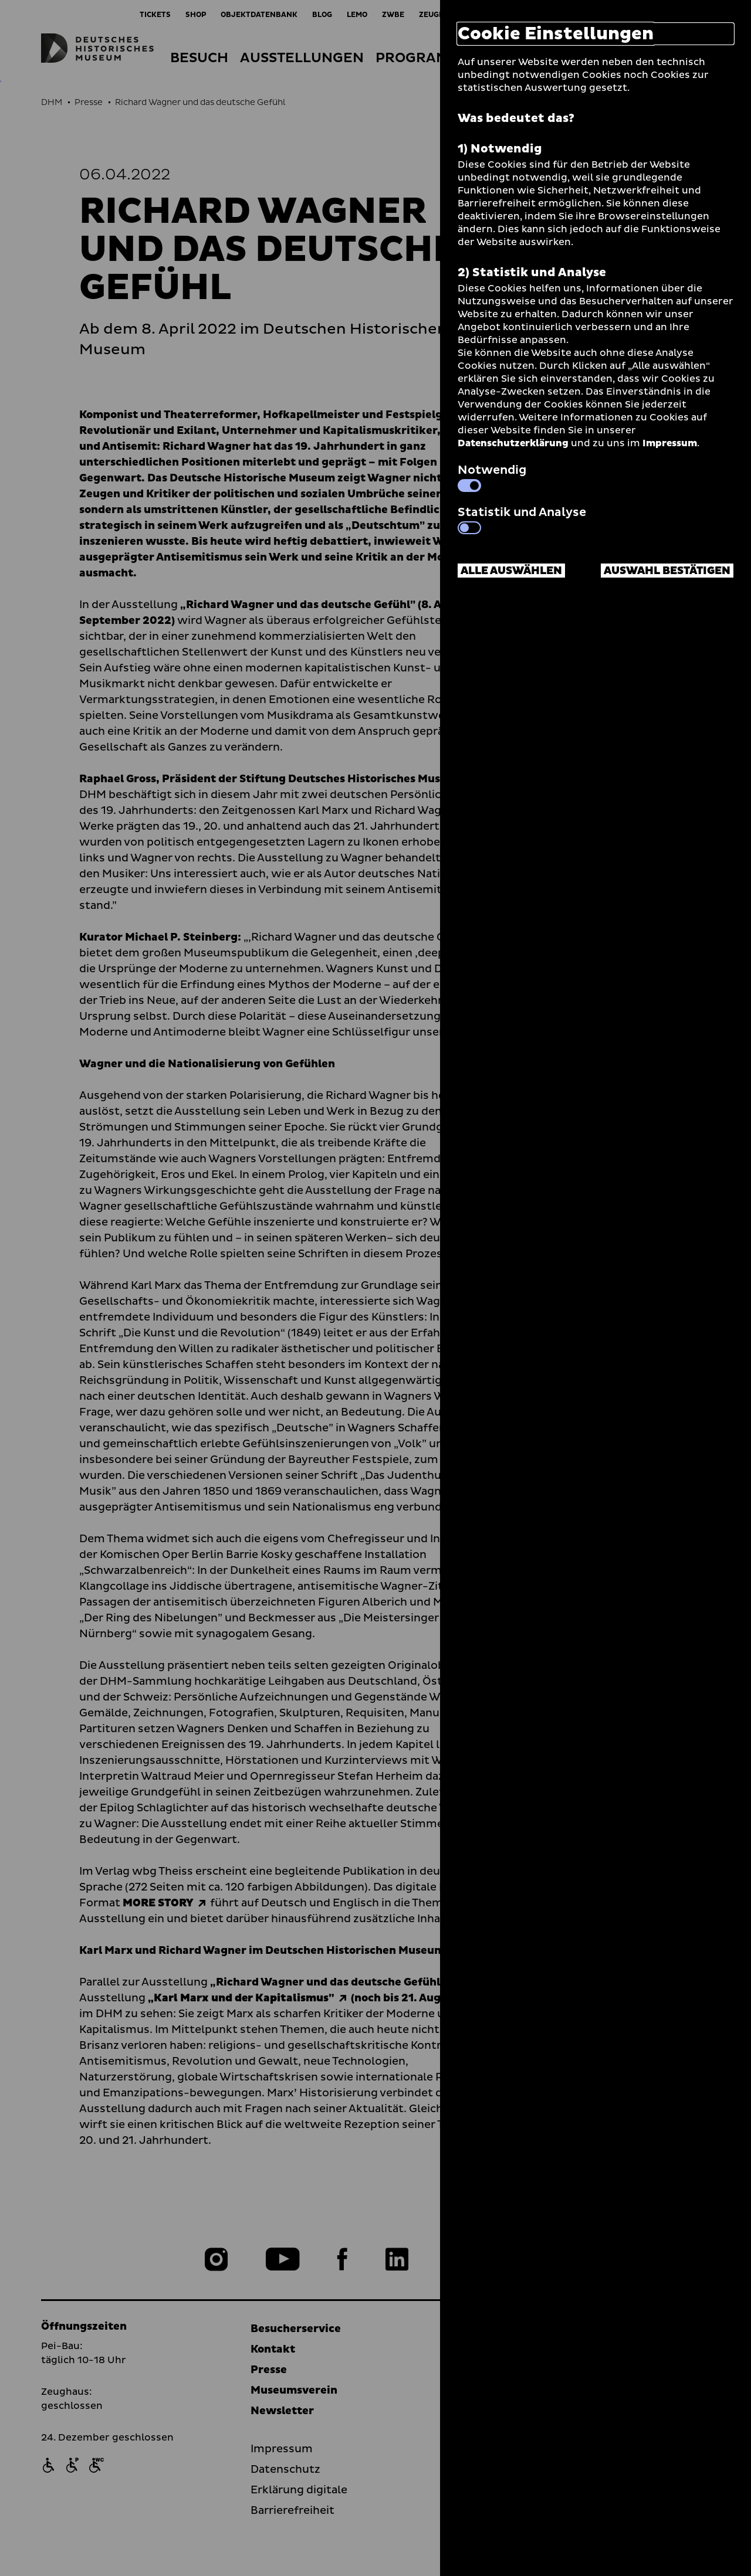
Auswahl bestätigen (667, 571)
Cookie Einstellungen (556, 33)
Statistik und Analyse (522, 519)
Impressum (669, 443)
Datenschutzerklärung (513, 443)
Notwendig (492, 476)
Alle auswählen (511, 571)
